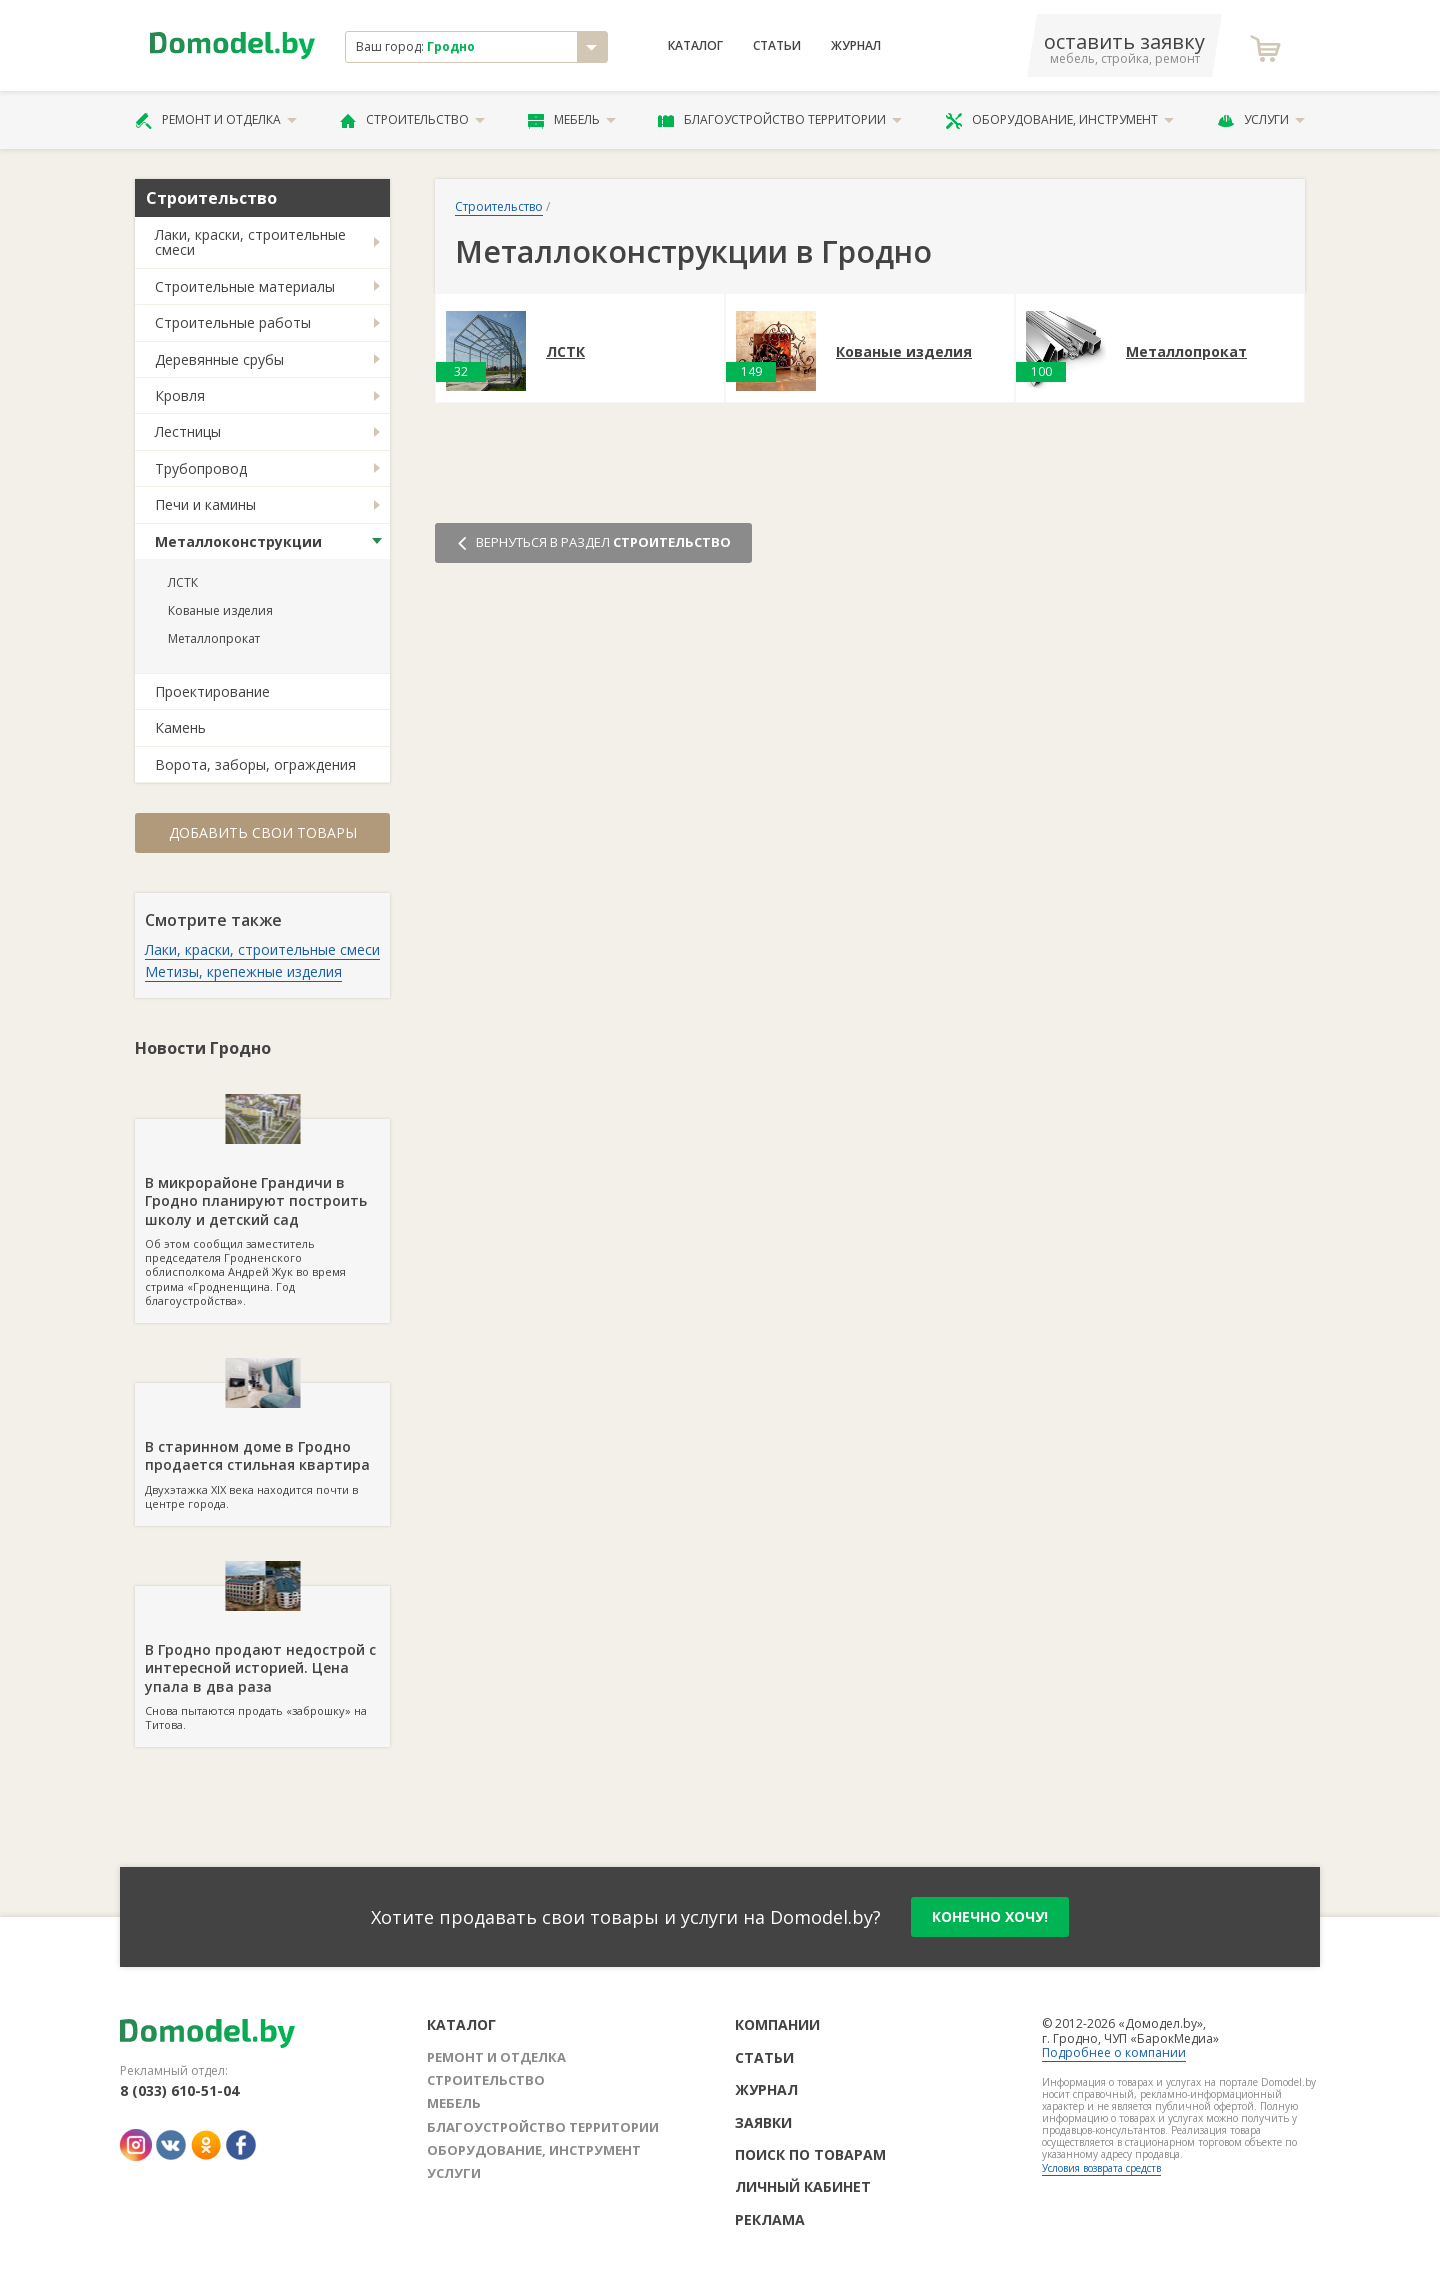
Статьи (777, 46)
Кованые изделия (220, 610)
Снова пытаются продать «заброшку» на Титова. (262, 1659)
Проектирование (212, 691)
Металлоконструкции (238, 541)
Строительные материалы (245, 286)
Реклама (770, 2219)
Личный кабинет (803, 2186)
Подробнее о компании (1114, 2052)
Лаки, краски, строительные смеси (250, 242)
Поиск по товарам (810, 2154)
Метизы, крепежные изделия (243, 971)
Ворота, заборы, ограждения (255, 764)
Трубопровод (201, 468)
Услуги (1261, 120)
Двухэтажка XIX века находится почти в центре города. (262, 1447)
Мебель (572, 120)
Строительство (412, 120)
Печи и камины (205, 504)
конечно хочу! (990, 1916)
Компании (777, 2024)
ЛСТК (183, 582)
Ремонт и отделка (216, 120)
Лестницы (188, 431)
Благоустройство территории (780, 120)
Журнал (856, 46)
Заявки (763, 2122)
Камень (180, 727)
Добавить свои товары (263, 832)
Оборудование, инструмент (1059, 120)
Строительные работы (233, 322)
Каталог (695, 46)
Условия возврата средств (1101, 2168)
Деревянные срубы (219, 359)
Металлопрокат (214, 638)
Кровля (180, 395)
